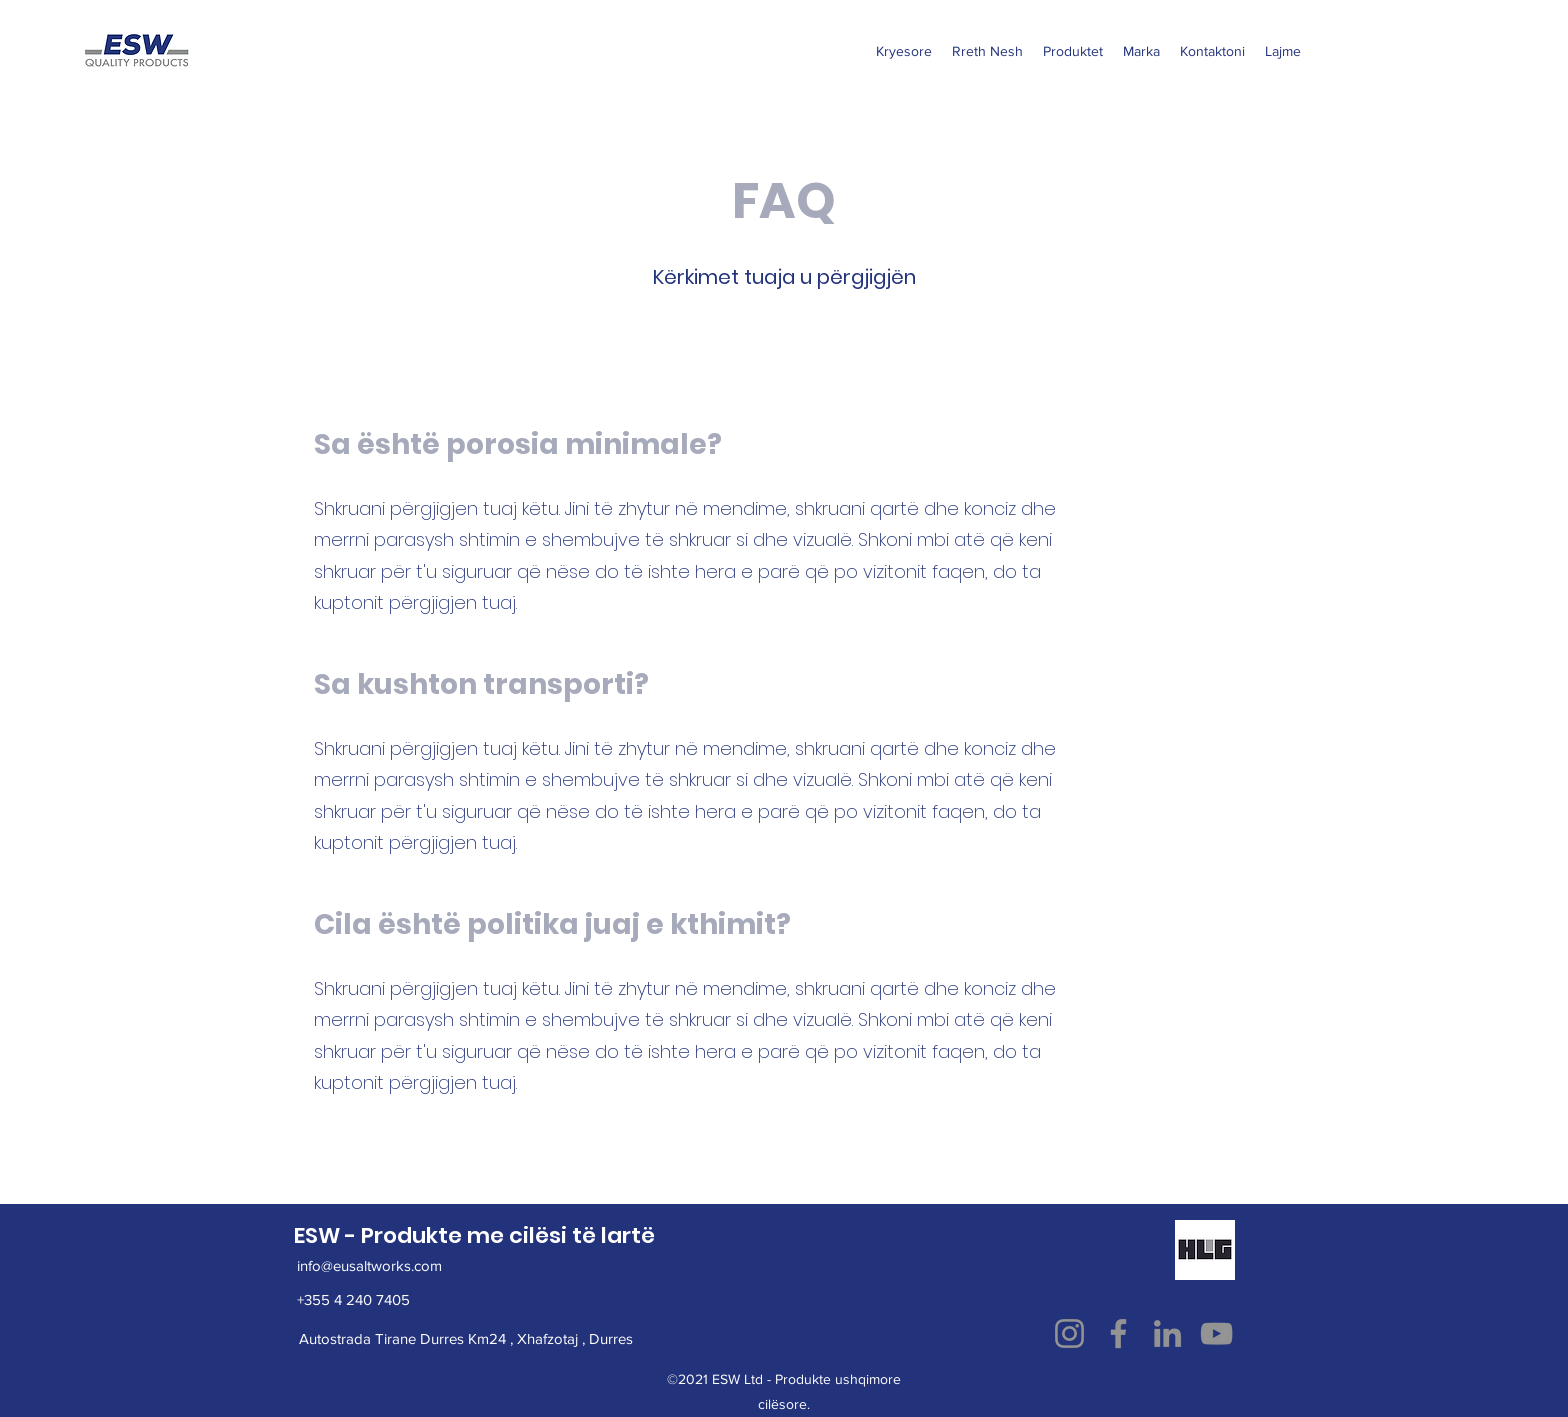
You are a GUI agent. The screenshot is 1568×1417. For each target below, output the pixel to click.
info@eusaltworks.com (369, 1265)
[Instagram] (1069, 1333)
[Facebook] (1118, 1333)
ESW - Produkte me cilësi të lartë (474, 1235)
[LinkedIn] (1167, 1333)
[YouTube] (1216, 1333)
